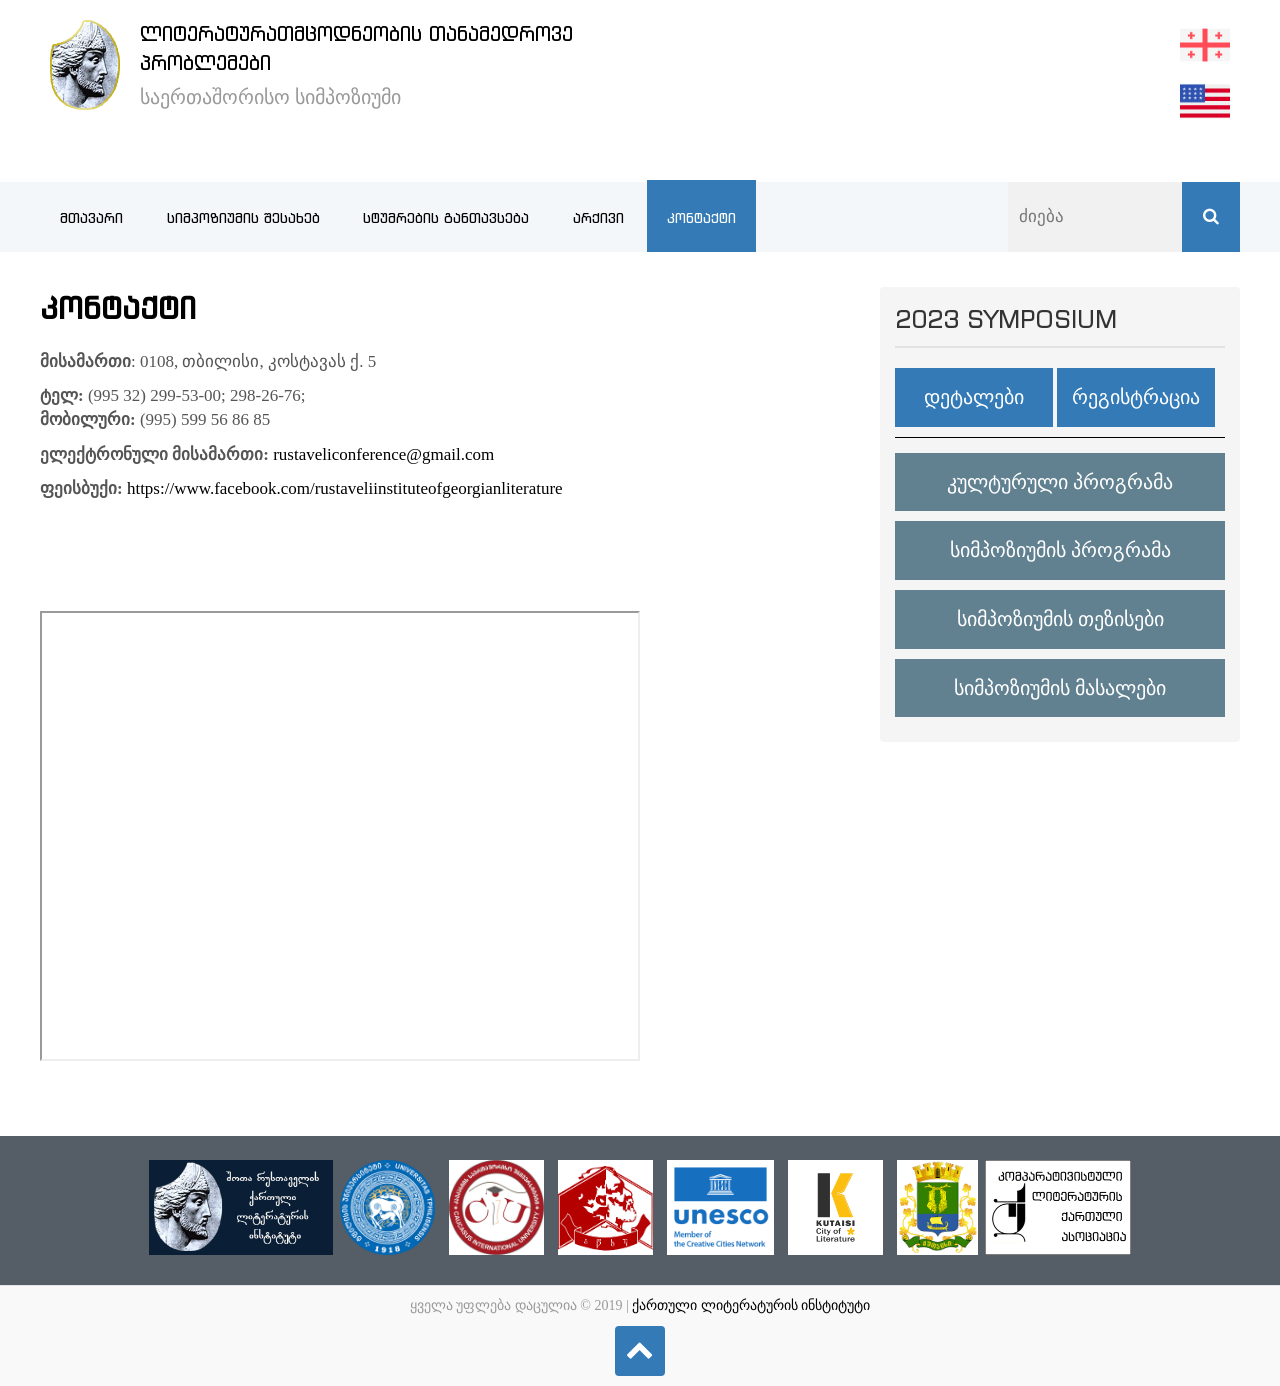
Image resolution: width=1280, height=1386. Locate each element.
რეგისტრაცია (1136, 397)
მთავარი (91, 218)
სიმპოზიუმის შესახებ (243, 218)
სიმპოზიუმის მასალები (1060, 688)
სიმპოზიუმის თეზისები (1060, 619)
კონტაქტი (701, 218)
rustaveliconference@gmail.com (383, 454)
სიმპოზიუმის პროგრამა (1060, 550)
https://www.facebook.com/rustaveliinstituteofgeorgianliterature (345, 488)
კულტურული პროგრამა (1060, 482)
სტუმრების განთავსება (446, 218)
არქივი (598, 218)
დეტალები (974, 397)
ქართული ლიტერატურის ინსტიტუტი (751, 1305)
